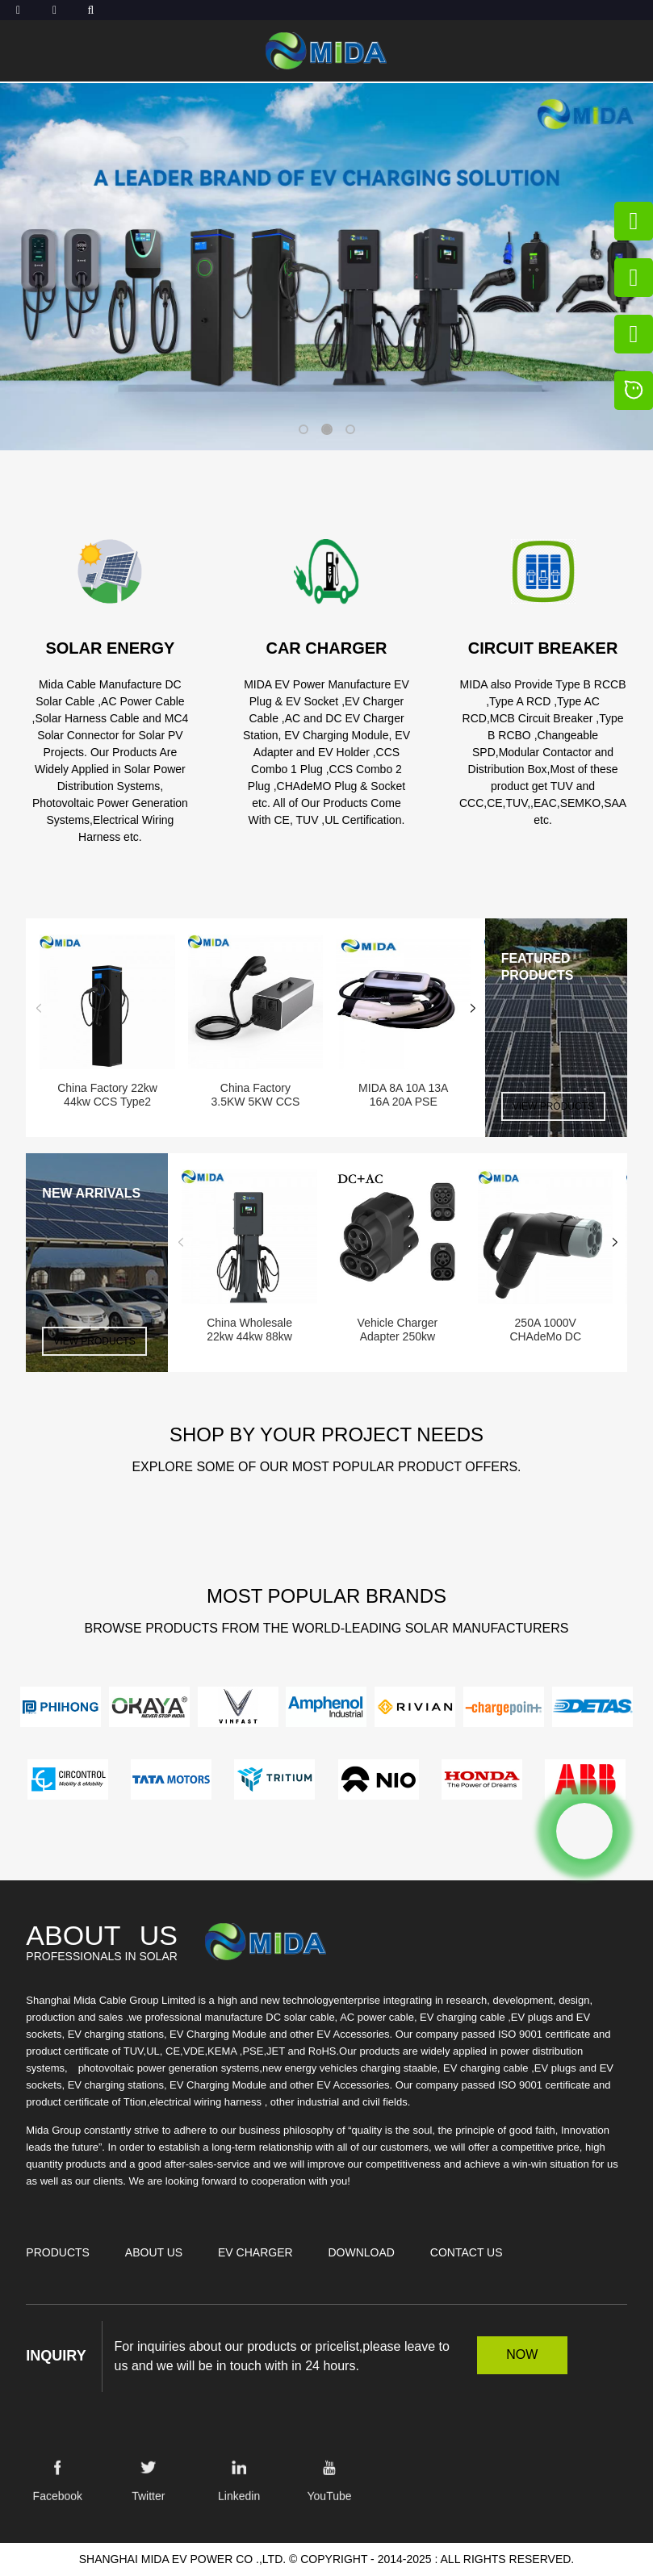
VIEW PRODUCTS (553, 1106)
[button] (303, 429)
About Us (153, 2252)
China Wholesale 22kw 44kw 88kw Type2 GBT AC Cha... (249, 1330)
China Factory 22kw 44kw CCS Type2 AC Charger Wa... (107, 1095)
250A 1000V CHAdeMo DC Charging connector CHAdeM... (545, 1330)
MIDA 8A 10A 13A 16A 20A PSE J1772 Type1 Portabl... (403, 1095)
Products (58, 2252)
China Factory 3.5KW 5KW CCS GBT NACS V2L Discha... (255, 1095)
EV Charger (255, 2252)
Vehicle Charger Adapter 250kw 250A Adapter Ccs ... (397, 1330)
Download (361, 2252)
